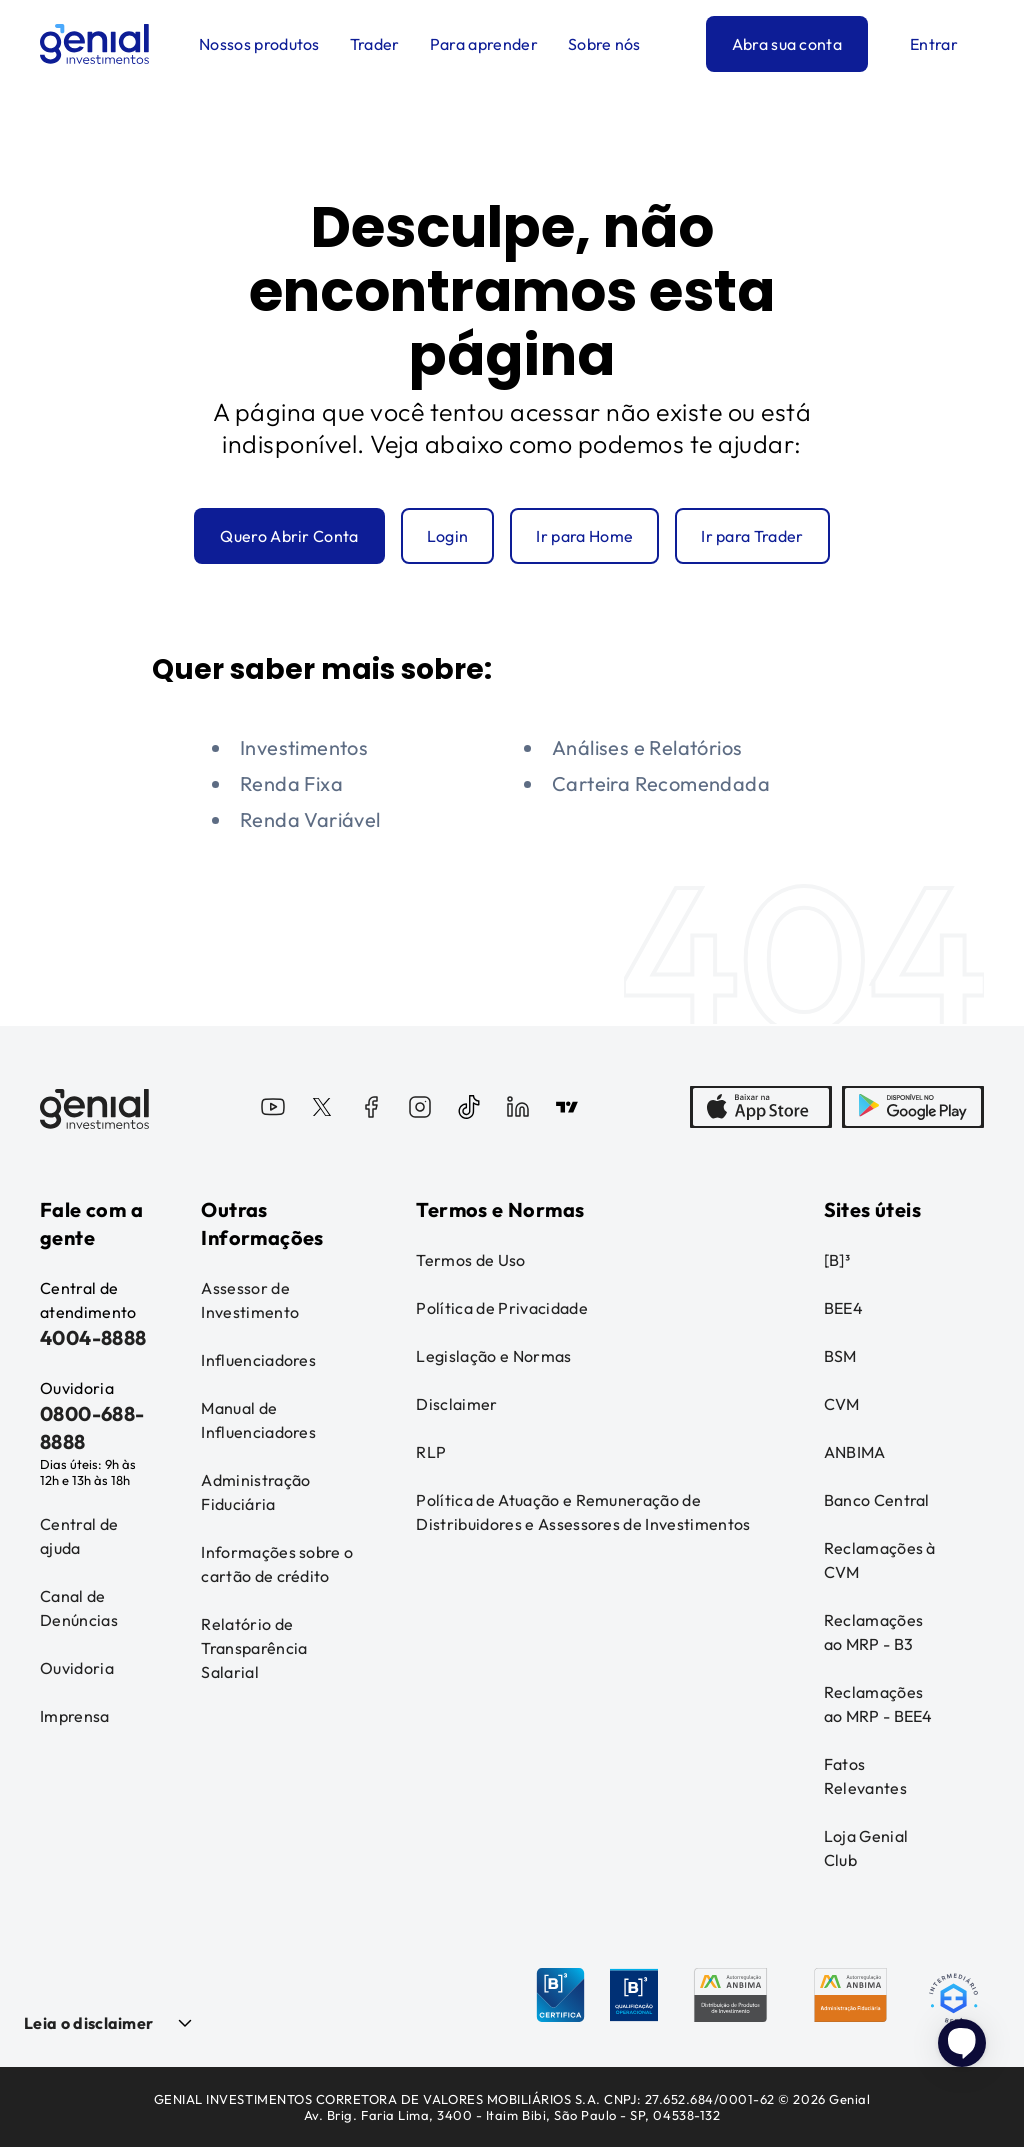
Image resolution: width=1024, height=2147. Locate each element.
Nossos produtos (259, 44)
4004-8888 (93, 1337)
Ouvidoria (77, 1668)
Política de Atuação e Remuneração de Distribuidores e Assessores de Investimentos (583, 1512)
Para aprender (484, 44)
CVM (842, 1404)
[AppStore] (761, 1109)
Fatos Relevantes (865, 1776)
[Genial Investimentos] (94, 44)
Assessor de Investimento (250, 1300)
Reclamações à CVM (880, 1560)
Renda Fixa (291, 783)
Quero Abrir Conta (289, 536)
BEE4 (843, 1308)
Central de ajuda (79, 1536)
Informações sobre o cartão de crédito (277, 1564)
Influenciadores (258, 1360)
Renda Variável (310, 819)
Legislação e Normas (493, 1356)
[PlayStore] (913, 1109)
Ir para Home (584, 536)
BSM (840, 1356)
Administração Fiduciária (255, 1492)
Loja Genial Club (866, 1848)
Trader (375, 44)
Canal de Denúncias (79, 1608)
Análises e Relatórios (647, 747)
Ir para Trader (752, 536)
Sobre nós (604, 44)
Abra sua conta (787, 44)
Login (448, 536)
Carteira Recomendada (661, 783)
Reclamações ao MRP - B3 (874, 1632)
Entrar (934, 44)
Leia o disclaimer (88, 2023)
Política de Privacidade (501, 1308)
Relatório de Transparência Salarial (254, 1648)
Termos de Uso (470, 1260)
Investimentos (304, 747)
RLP (431, 1452)
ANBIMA (855, 1452)
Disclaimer (456, 1404)
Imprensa (75, 1716)
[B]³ (837, 1260)
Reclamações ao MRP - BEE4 (878, 1704)
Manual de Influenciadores (258, 1420)
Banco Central (877, 1500)
